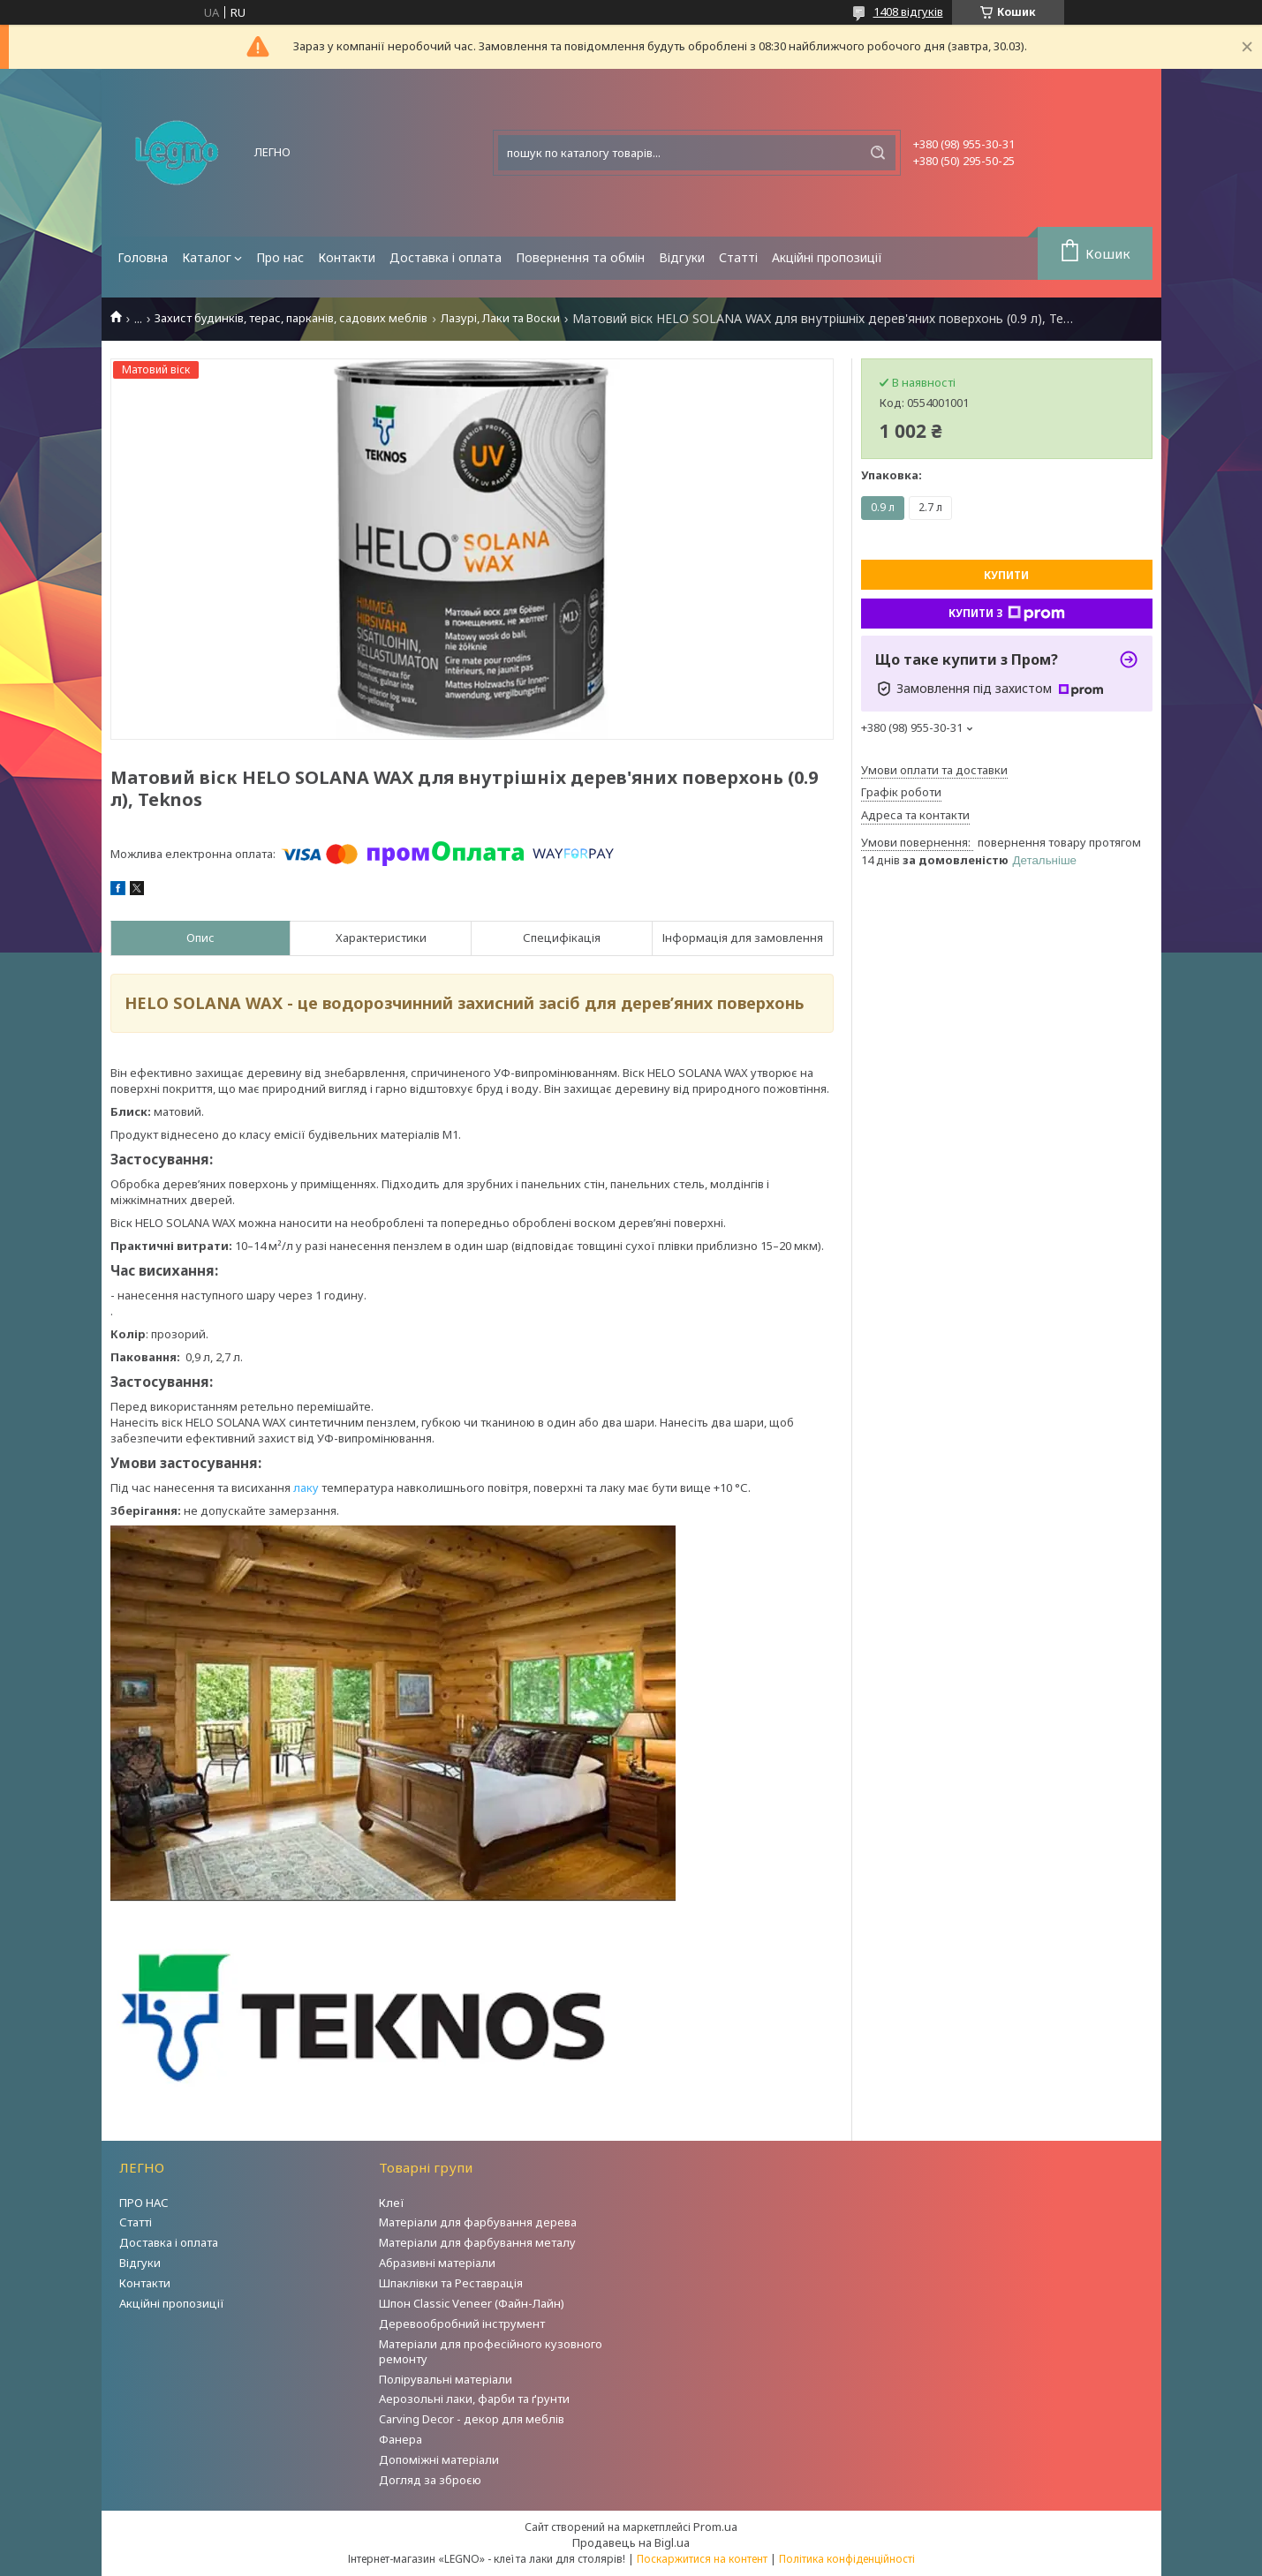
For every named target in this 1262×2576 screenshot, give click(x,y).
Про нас (280, 257)
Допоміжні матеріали (439, 2459)
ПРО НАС (144, 2203)
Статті (738, 257)
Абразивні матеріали (437, 2263)
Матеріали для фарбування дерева (478, 2222)
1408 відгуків (908, 11)
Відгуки (682, 257)
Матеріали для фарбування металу (477, 2242)
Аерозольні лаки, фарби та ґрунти (474, 2399)
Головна (142, 257)
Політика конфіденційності (847, 2558)
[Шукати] (877, 152)
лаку (306, 1487)
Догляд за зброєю (430, 2480)
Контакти (346, 257)
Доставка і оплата (445, 257)
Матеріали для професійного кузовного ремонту (490, 2351)
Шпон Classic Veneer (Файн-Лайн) (471, 2303)
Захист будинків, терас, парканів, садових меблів (291, 318)
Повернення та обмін (580, 257)
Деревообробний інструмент (462, 2323)
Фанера (400, 2439)
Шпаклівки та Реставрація (451, 2283)
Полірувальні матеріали (445, 2379)
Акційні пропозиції (827, 257)
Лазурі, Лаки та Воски (500, 318)
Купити (1006, 575)
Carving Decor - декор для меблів (471, 2419)
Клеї (391, 2203)
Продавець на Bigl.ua (631, 2542)
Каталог (206, 257)
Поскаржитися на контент (702, 2558)
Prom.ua (715, 2527)
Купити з (1006, 613)
